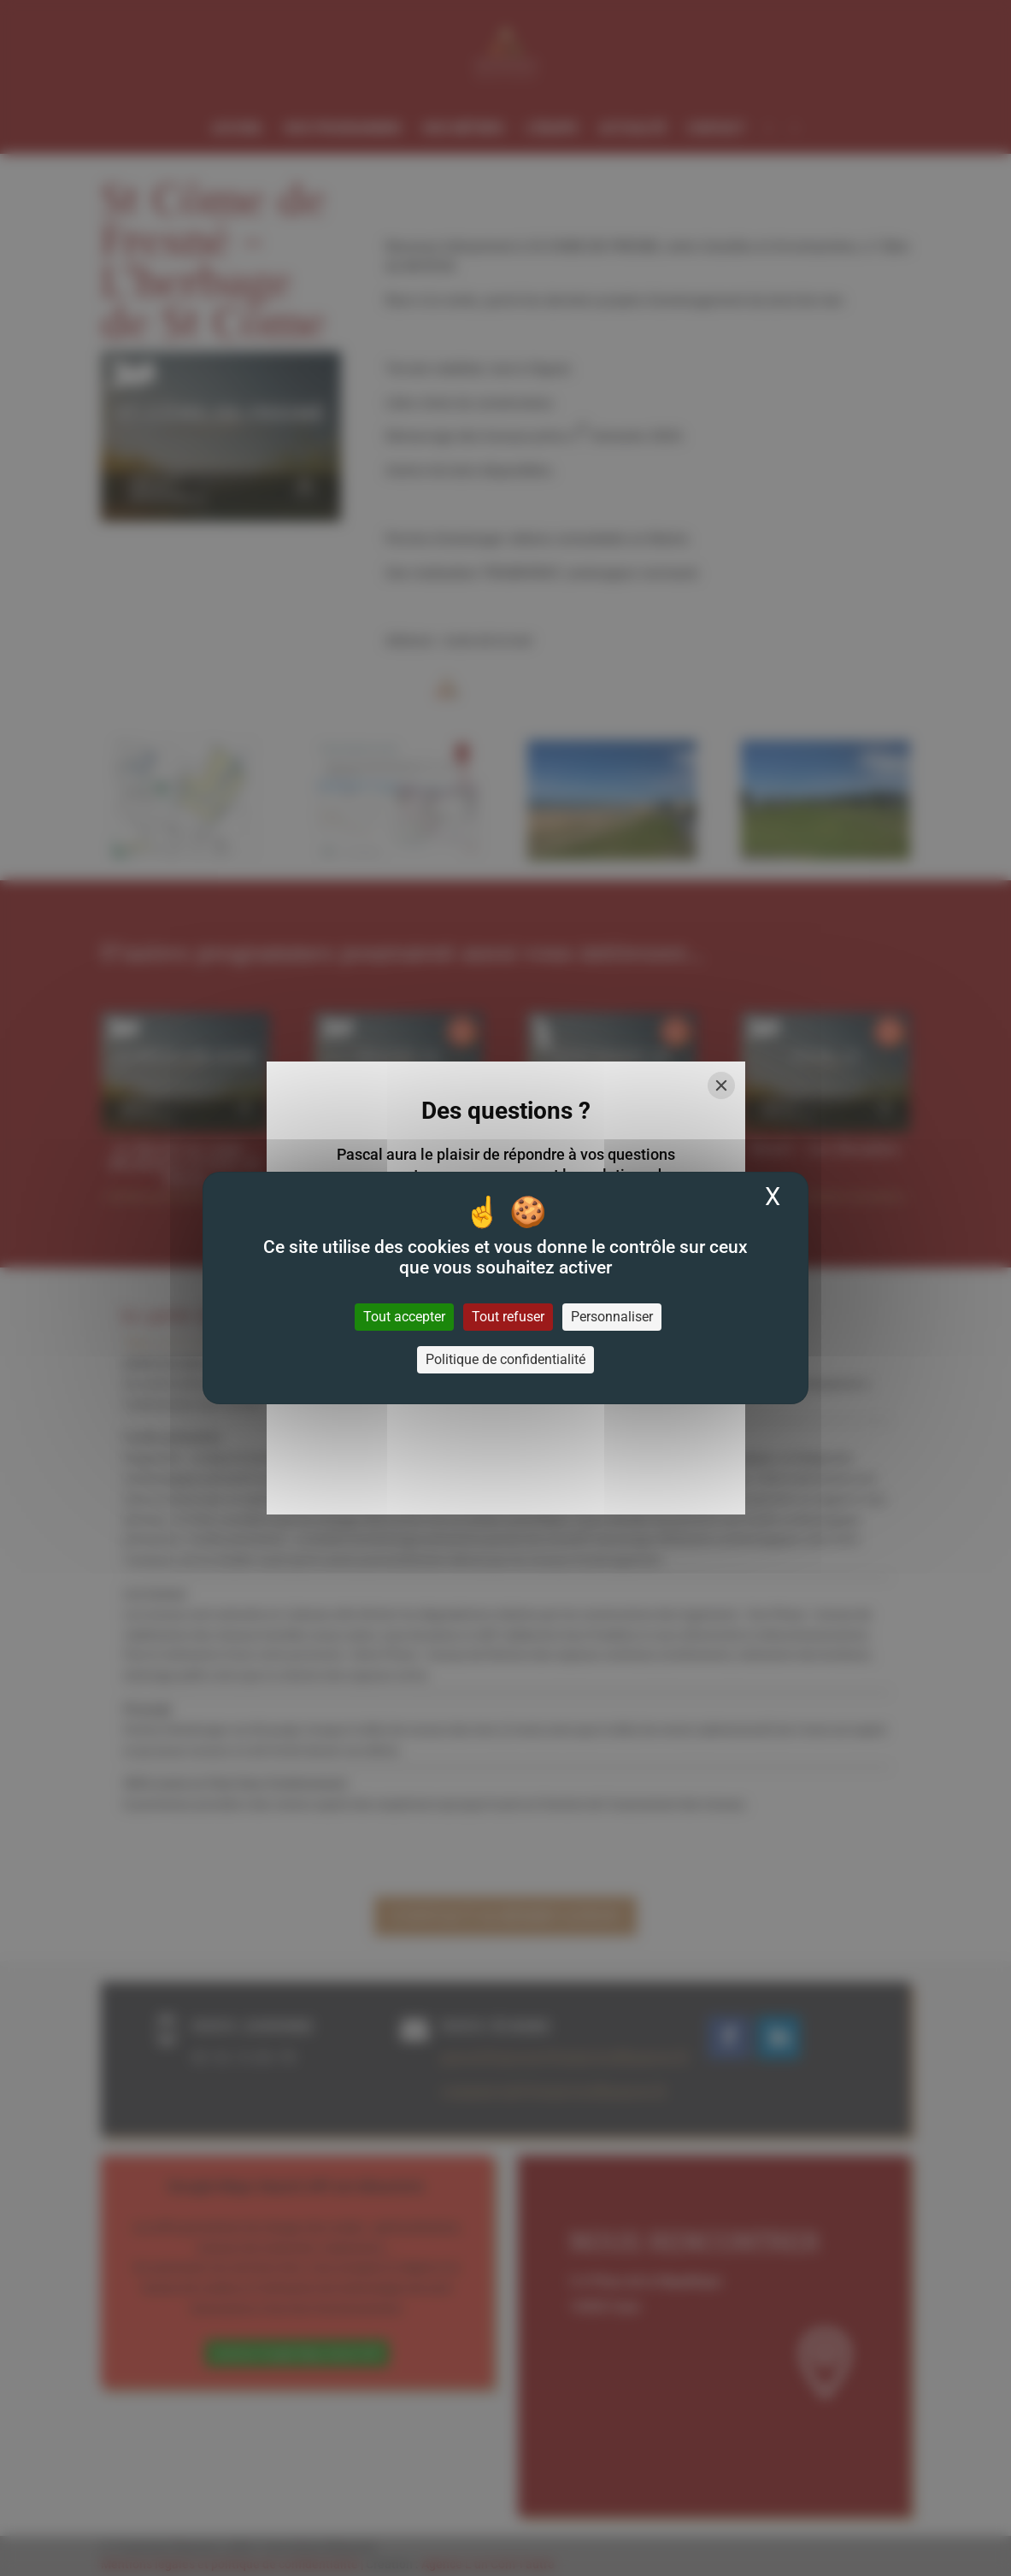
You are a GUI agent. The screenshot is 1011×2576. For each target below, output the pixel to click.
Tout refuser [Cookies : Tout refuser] (508, 1317)
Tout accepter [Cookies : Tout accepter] (404, 1317)
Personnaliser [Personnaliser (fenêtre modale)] (612, 1317)
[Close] (721, 1085)
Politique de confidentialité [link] (505, 1359)
